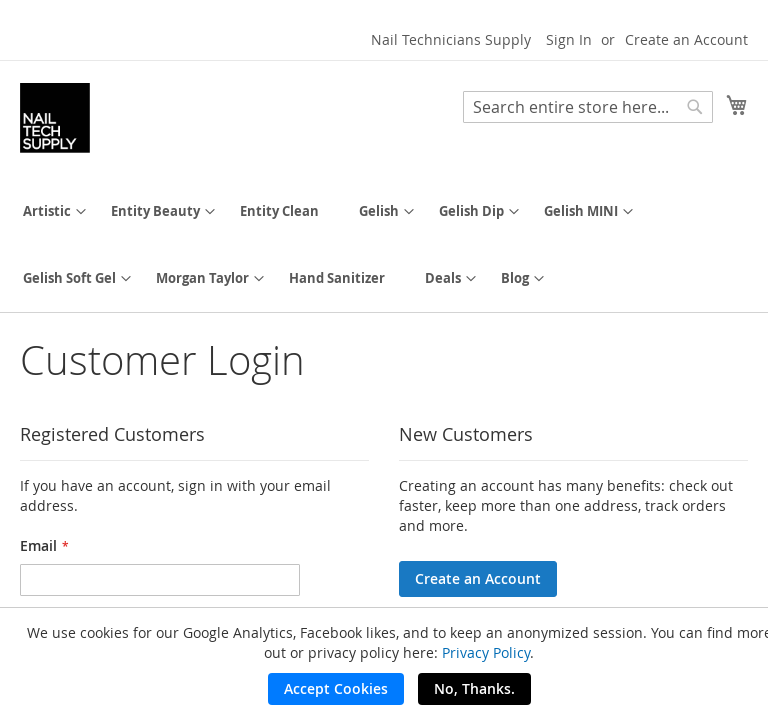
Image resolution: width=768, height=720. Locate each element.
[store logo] (55, 118)
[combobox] (588, 107)
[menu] (384, 245)
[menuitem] (47, 211)
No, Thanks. (474, 688)
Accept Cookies (336, 688)
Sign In (569, 39)
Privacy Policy (486, 652)
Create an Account (686, 39)
